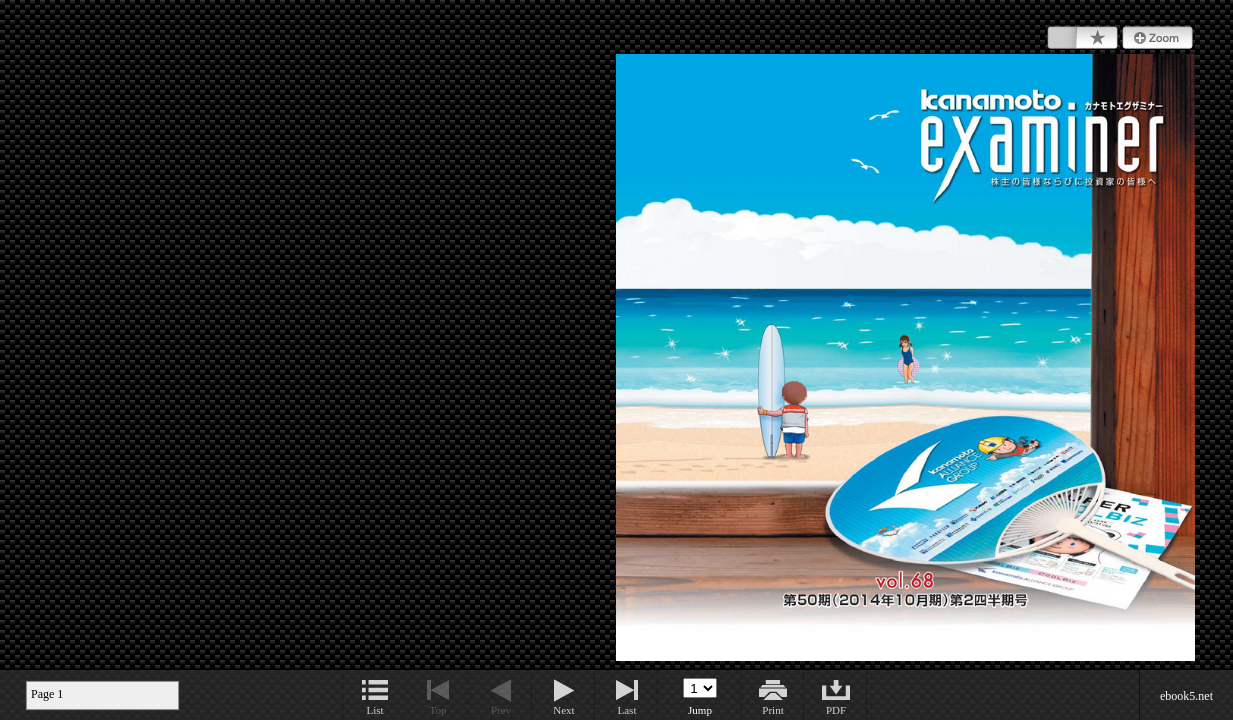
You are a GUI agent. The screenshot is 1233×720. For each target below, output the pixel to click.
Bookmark (1082, 38)
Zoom (1157, 38)
